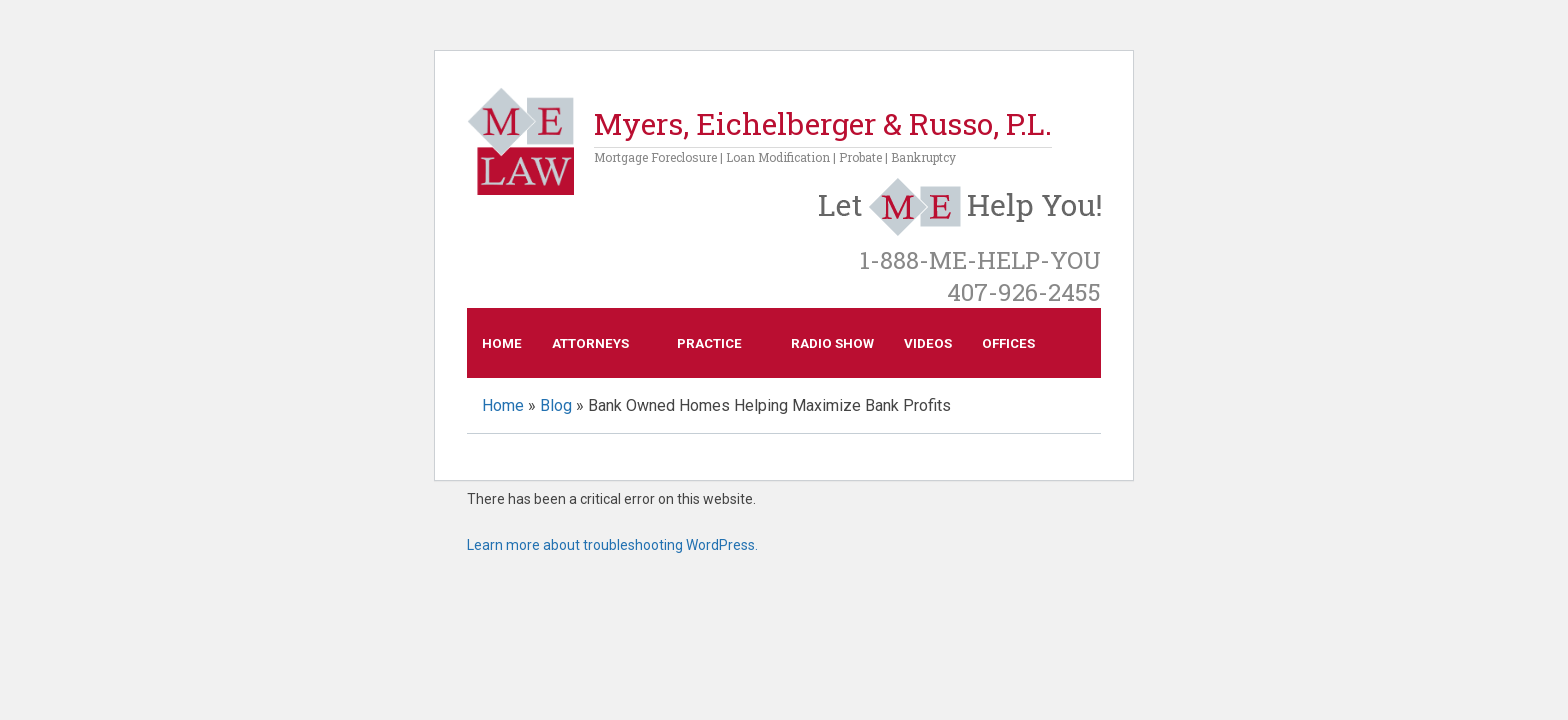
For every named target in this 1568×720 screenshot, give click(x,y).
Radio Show (832, 343)
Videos (928, 343)
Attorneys (590, 343)
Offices (1008, 343)
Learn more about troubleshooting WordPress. (612, 545)
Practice (709, 343)
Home (502, 343)
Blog (556, 405)
